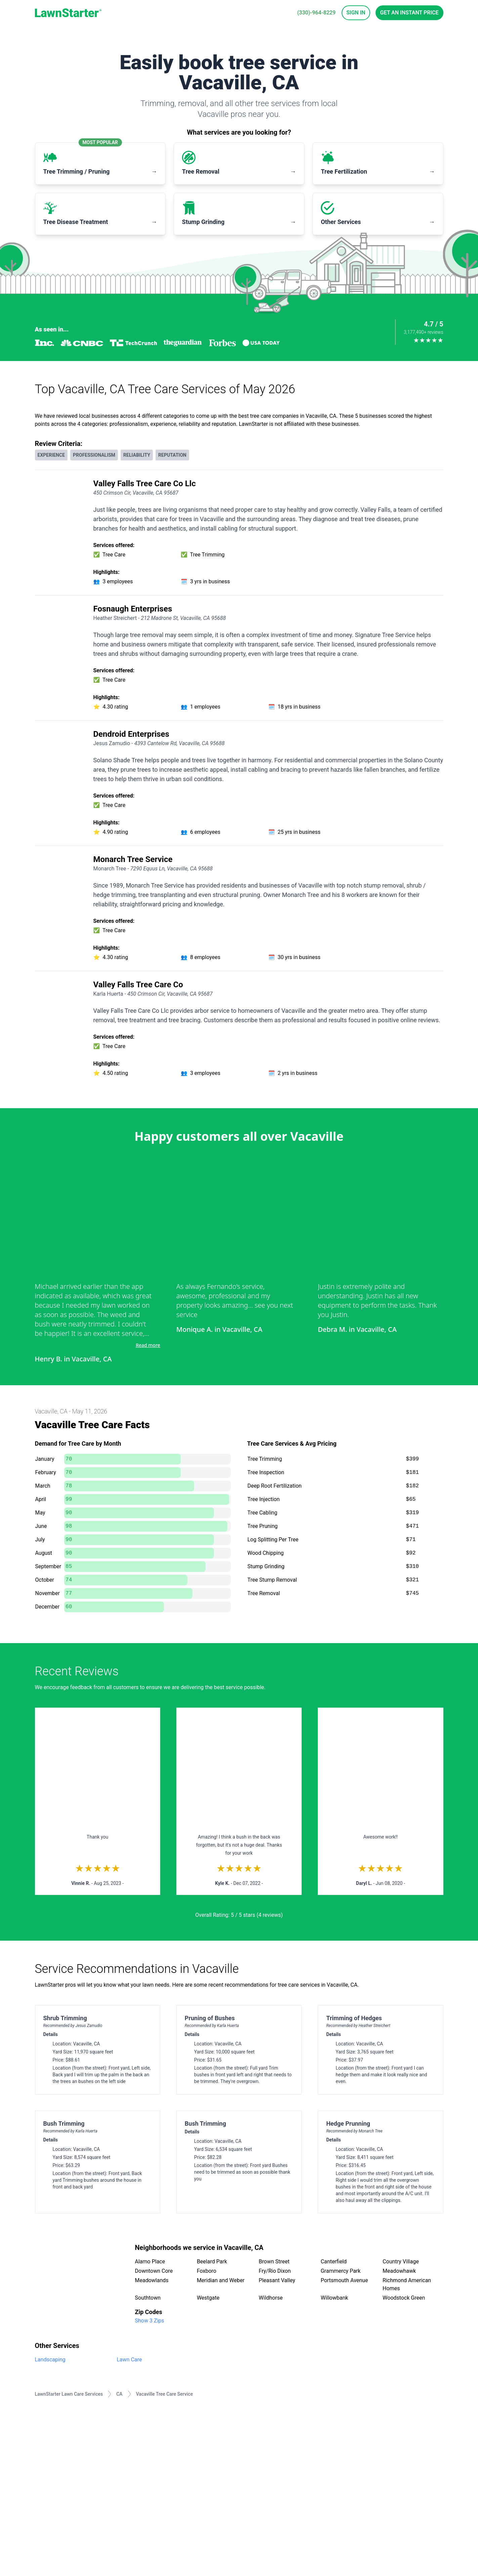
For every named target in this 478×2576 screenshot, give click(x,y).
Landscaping (50, 2359)
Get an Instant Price (409, 12)
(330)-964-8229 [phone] (316, 12)
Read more (148, 1345)
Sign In (355, 12)
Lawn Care (129, 2359)
